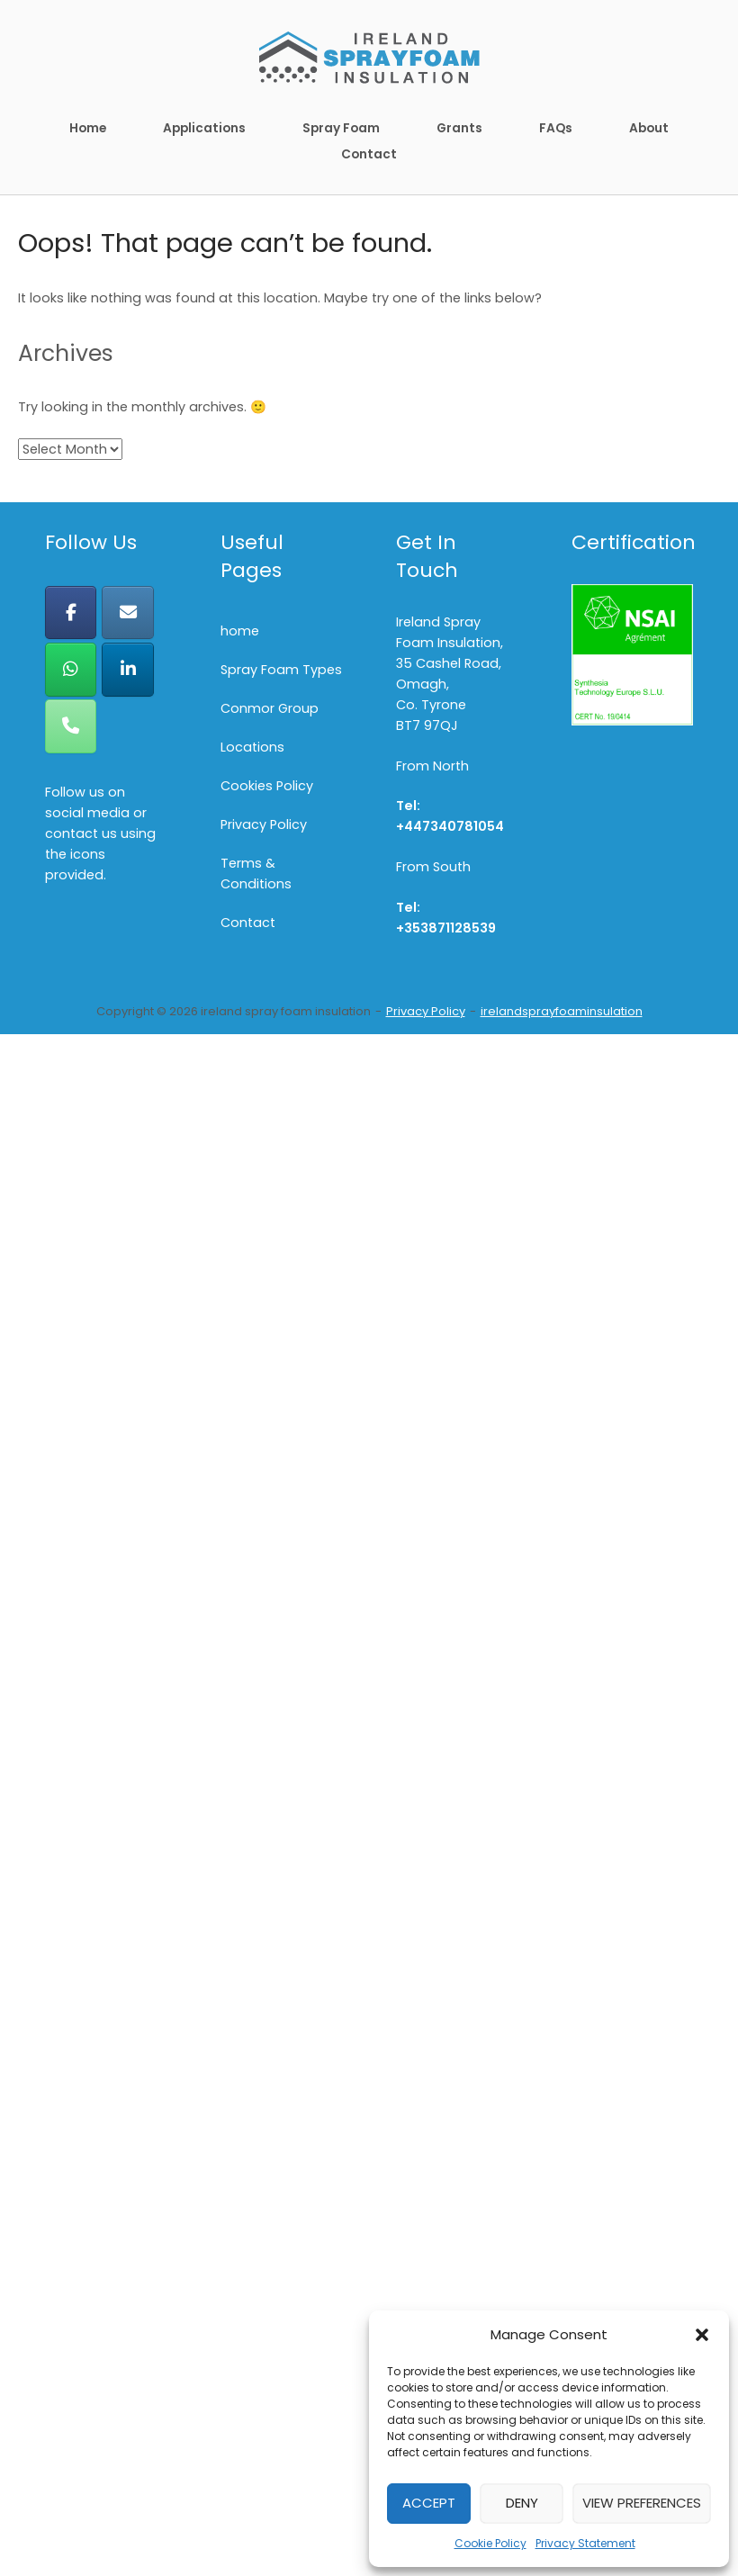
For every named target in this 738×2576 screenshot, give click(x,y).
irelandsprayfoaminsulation (562, 1011)
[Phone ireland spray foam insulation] (70, 725)
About (649, 128)
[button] (702, 2335)
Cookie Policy (490, 2543)
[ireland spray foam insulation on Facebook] (70, 612)
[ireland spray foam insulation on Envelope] (127, 612)
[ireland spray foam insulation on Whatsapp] (70, 669)
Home (87, 128)
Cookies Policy (266, 786)
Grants (459, 128)
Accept (428, 2502)
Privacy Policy (263, 824)
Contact (369, 154)
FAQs (555, 128)
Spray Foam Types (281, 670)
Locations (252, 747)
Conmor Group (269, 708)
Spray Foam (341, 128)
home (239, 631)
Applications (204, 128)
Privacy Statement (585, 2543)
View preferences (641, 2502)
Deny (522, 2502)
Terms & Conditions (256, 873)
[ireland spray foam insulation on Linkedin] (127, 669)
